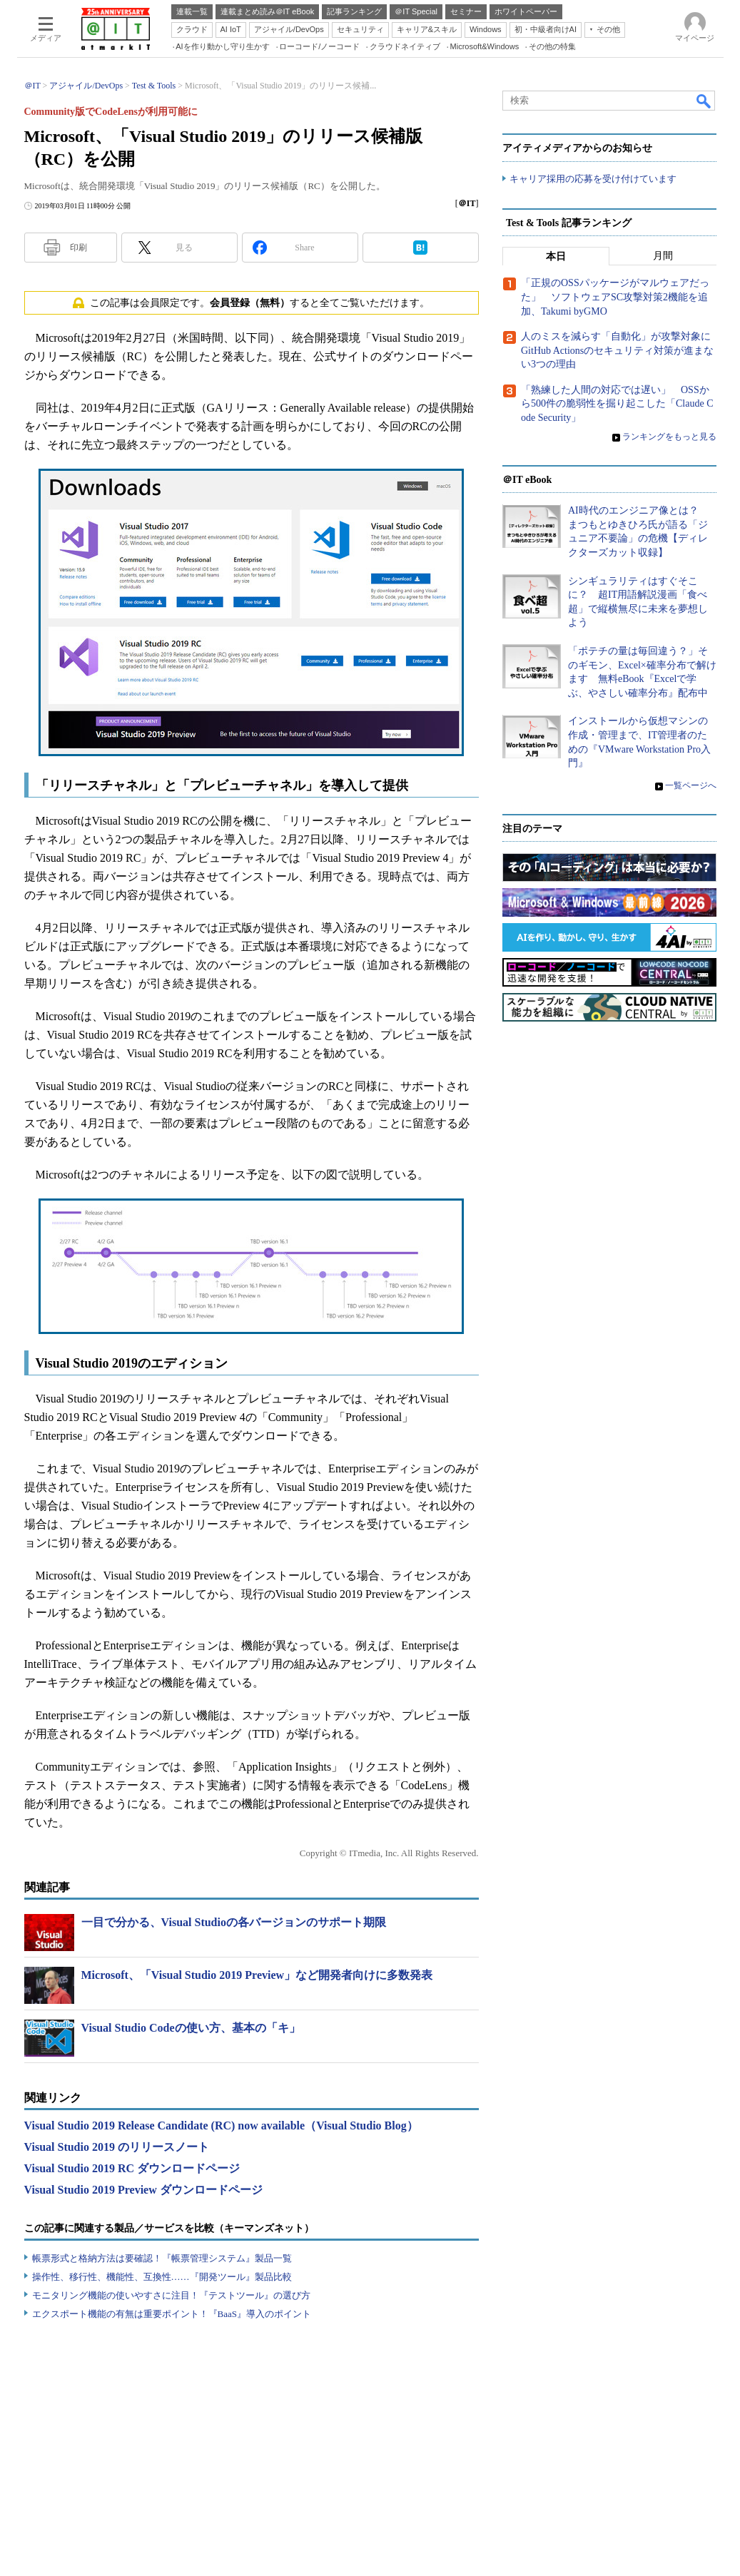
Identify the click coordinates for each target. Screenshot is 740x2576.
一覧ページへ (690, 785)
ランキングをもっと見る (669, 437)
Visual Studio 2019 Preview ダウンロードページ (143, 2190)
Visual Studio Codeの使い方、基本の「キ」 (190, 2028)
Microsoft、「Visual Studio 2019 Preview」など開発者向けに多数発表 (257, 1975)
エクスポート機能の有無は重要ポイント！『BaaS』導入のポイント (171, 2313)
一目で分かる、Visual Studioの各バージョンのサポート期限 (233, 1922)
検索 (704, 101)
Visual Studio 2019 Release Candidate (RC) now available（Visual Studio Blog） (221, 2125)
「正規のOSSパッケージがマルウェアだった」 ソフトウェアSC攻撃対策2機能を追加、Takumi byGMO (615, 297)
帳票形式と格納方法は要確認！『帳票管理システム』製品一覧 (162, 2258)
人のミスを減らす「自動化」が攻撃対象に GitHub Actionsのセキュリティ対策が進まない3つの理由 (621, 351)
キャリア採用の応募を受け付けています (593, 178)
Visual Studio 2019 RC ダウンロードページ (132, 2168)
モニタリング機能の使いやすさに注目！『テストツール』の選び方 (171, 2295)
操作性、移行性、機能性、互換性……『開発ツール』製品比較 (162, 2276)
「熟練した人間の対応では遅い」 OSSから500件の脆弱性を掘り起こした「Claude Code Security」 (617, 404)
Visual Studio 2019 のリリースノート (116, 2147)
